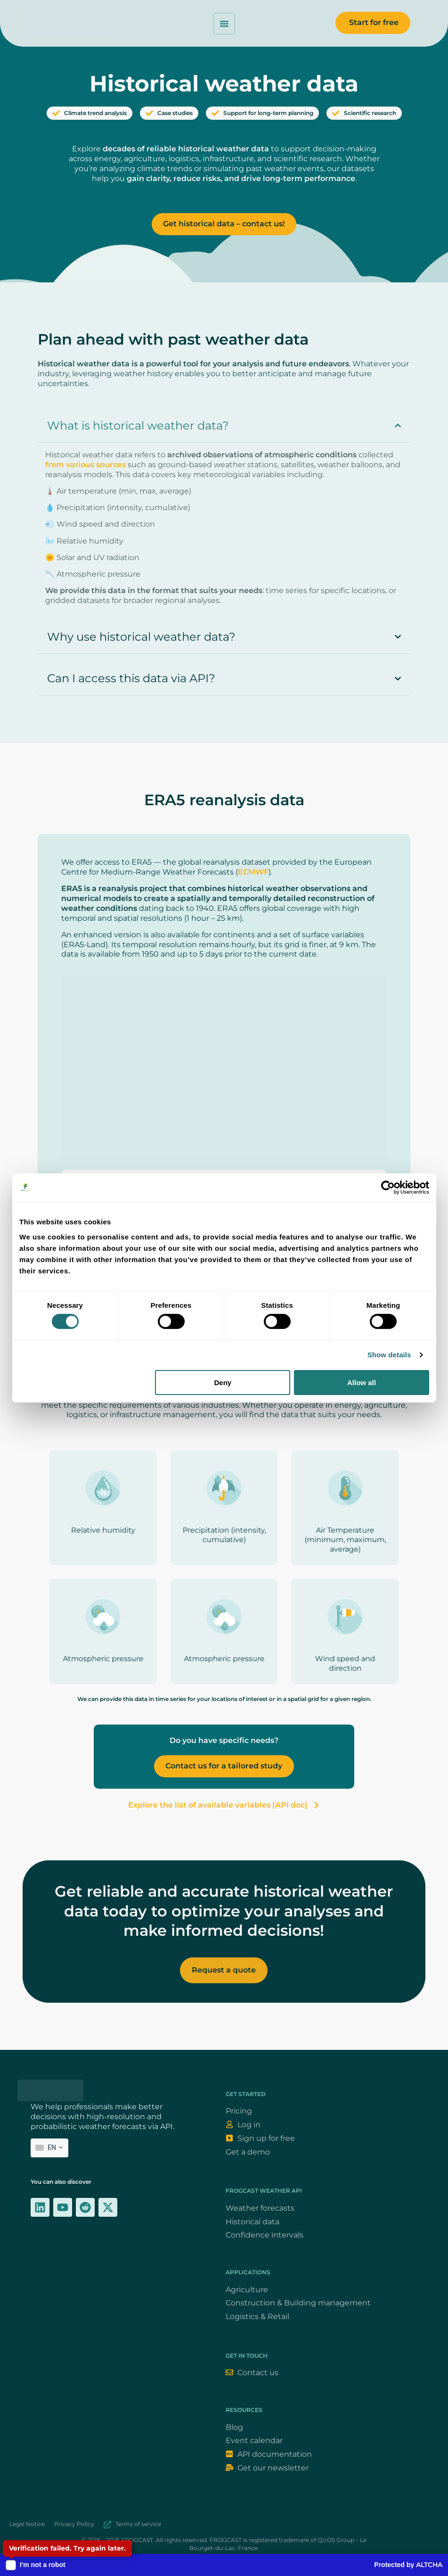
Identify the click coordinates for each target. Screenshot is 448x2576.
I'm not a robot (42, 2564)
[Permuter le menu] (224, 23)
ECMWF (253, 871)
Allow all (361, 1383)
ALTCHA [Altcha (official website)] (429, 2564)
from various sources (85, 464)
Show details (389, 1355)
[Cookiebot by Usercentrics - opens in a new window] (388, 1188)
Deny (222, 1383)
